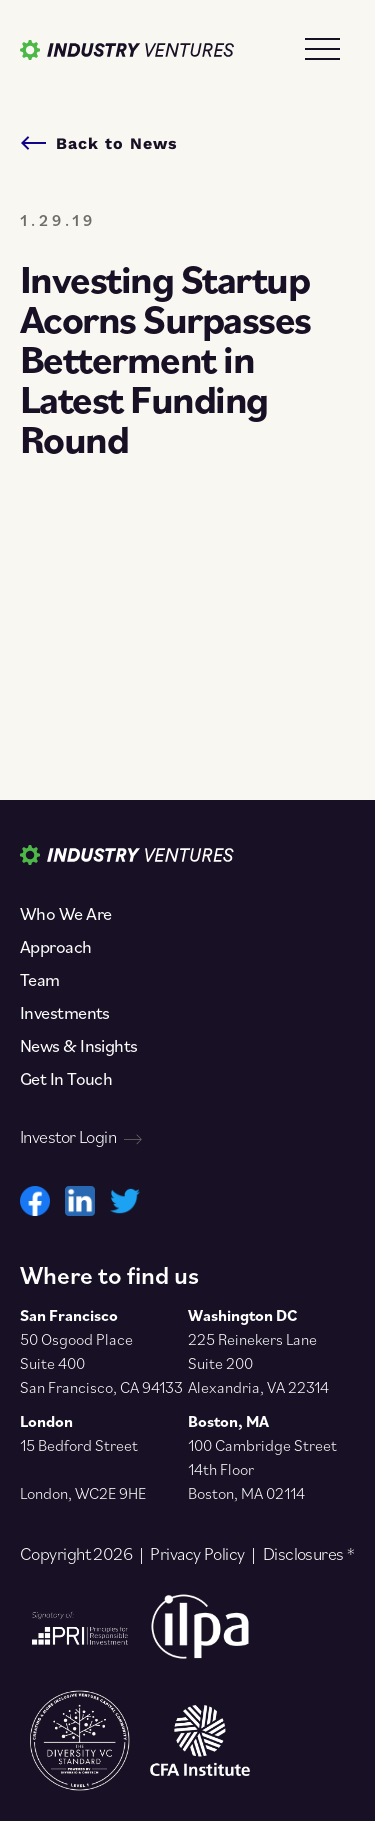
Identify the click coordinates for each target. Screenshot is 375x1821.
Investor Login (80, 1137)
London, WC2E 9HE (83, 1493)
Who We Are (65, 914)
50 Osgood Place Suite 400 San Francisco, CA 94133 (101, 1363)
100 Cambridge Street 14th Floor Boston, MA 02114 (262, 1469)
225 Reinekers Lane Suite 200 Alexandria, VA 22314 (258, 1363)
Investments (65, 1013)
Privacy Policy (197, 1554)
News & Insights (79, 1046)
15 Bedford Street (79, 1445)
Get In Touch (66, 1079)
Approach (56, 947)
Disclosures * (309, 1554)
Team (40, 980)
